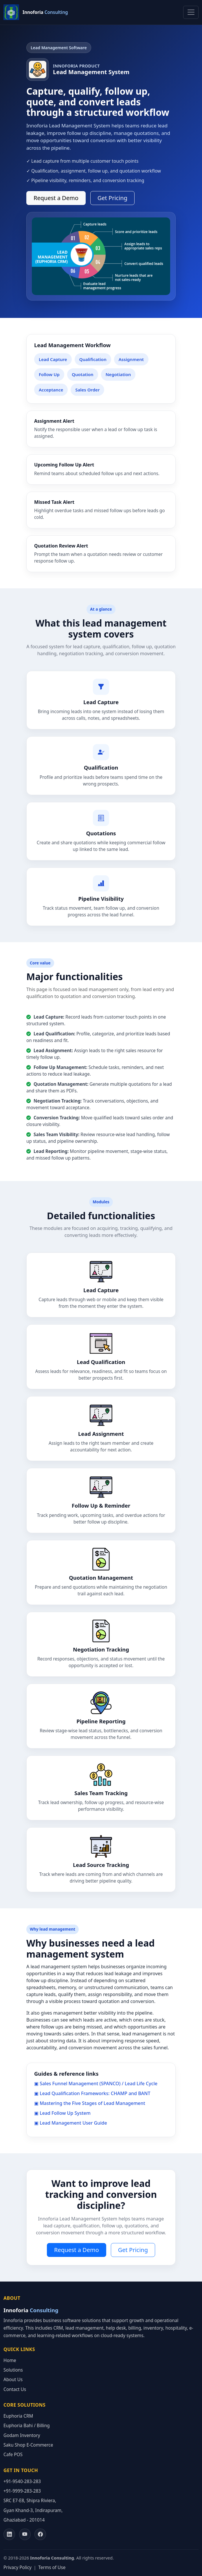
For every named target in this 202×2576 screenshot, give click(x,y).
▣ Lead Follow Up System (62, 2113)
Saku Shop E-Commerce (28, 2445)
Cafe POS (13, 2454)
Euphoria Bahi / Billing (26, 2426)
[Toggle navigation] (191, 12)
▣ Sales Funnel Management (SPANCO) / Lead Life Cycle (95, 2083)
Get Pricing (112, 198)
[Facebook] (40, 2534)
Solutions (13, 2370)
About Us (13, 2380)
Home (9, 2360)
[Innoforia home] (35, 12)
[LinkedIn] (9, 2534)
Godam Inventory (21, 2435)
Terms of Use (51, 2567)
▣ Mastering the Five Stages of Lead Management (89, 2103)
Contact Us (14, 2389)
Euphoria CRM (18, 2416)
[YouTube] (25, 2534)
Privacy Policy (17, 2567)
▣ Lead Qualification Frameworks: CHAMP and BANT (92, 2093)
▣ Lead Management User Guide (70, 2123)
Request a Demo (56, 198)
